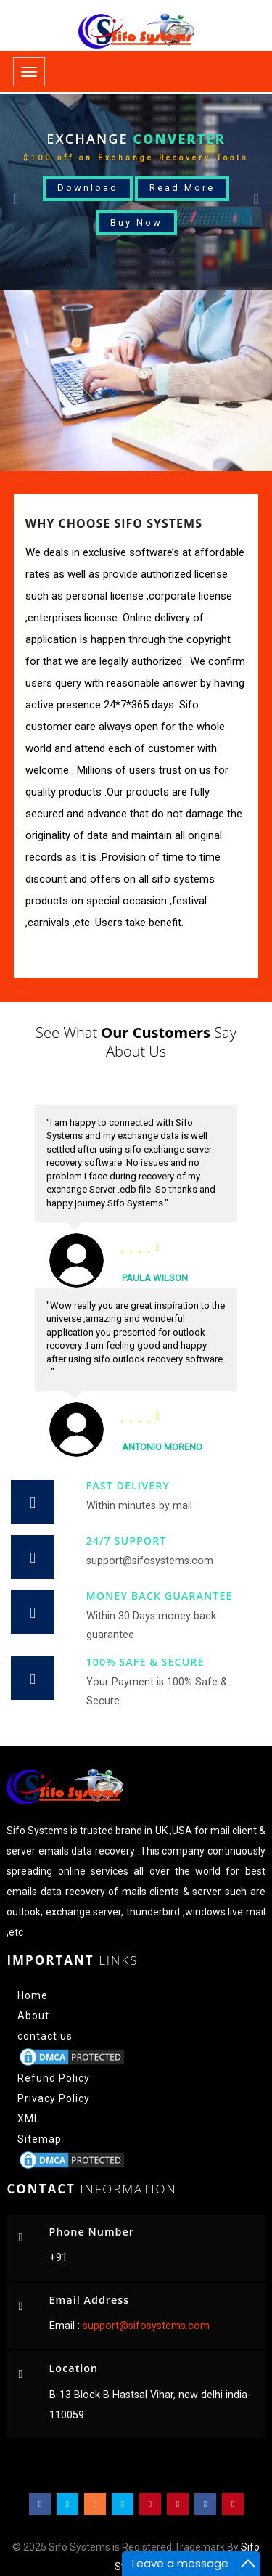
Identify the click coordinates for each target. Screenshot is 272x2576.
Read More (182, 187)
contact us (45, 2036)
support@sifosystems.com (145, 2326)
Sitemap (39, 2139)
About (33, 2015)
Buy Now (136, 222)
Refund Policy (53, 2078)
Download (87, 187)
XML (28, 2119)
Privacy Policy (53, 2098)
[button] (20, 192)
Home (32, 1995)
